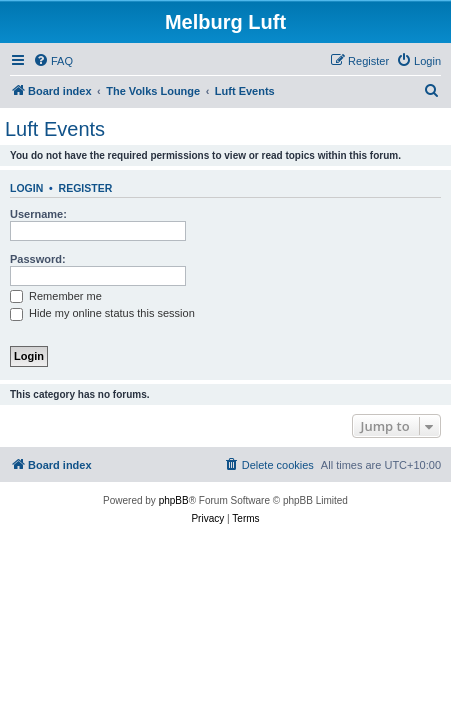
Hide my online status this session (102, 313)
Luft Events (55, 129)
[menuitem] (53, 61)
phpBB (174, 500)
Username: (38, 214)
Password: (38, 259)
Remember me (56, 296)
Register (86, 188)
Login (26, 188)
